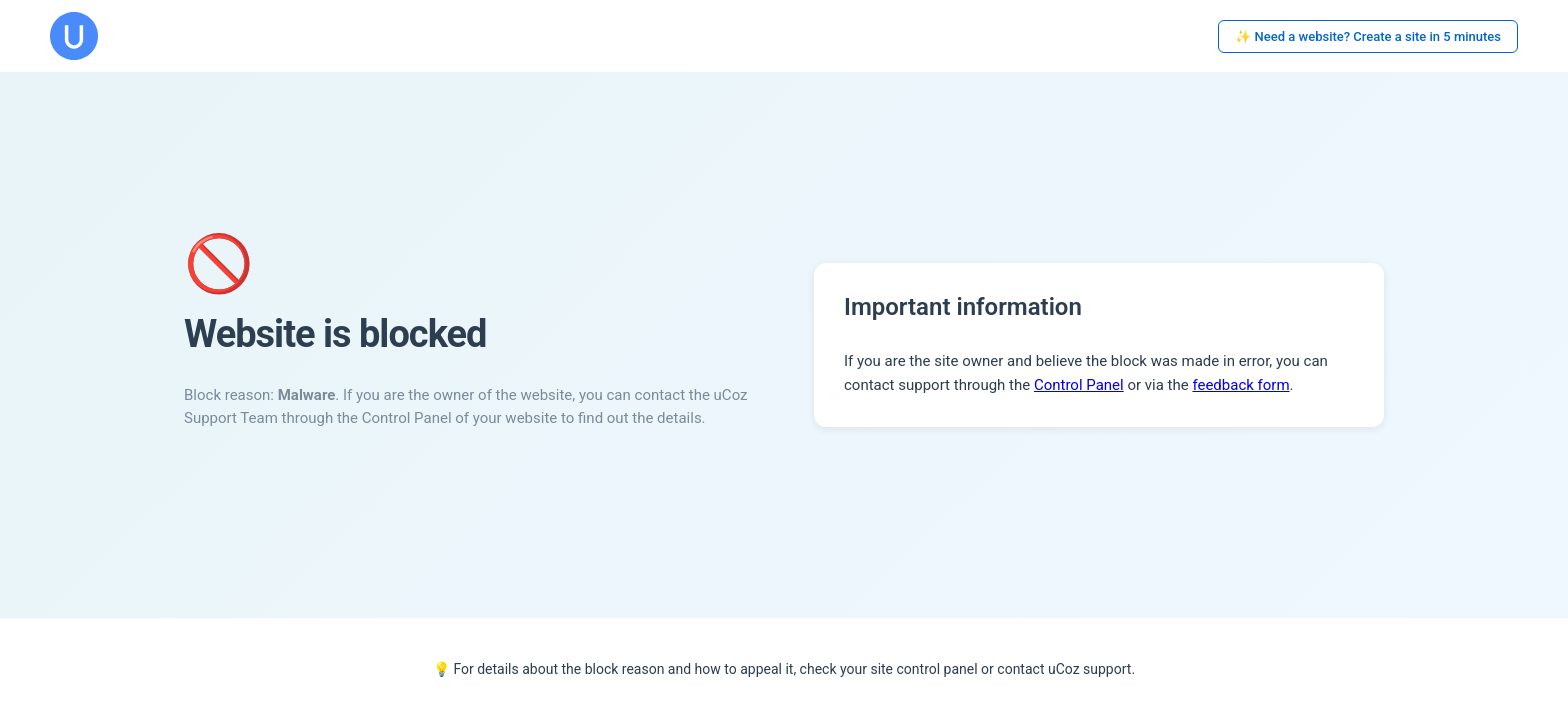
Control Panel (1079, 385)
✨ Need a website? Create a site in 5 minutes (1368, 36)
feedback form (1240, 385)
